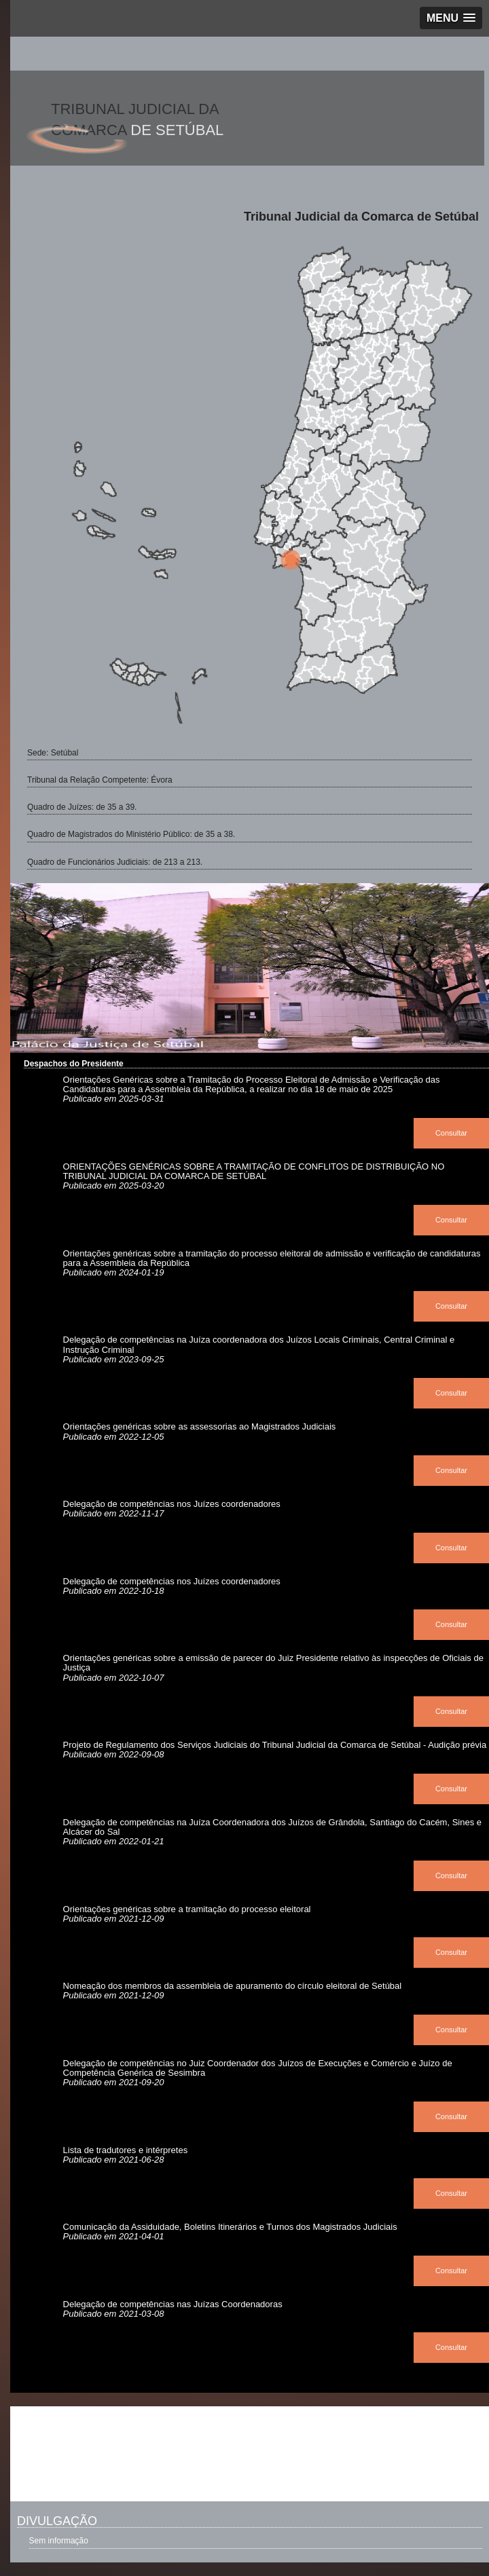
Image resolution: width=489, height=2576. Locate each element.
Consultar (451, 1133)
